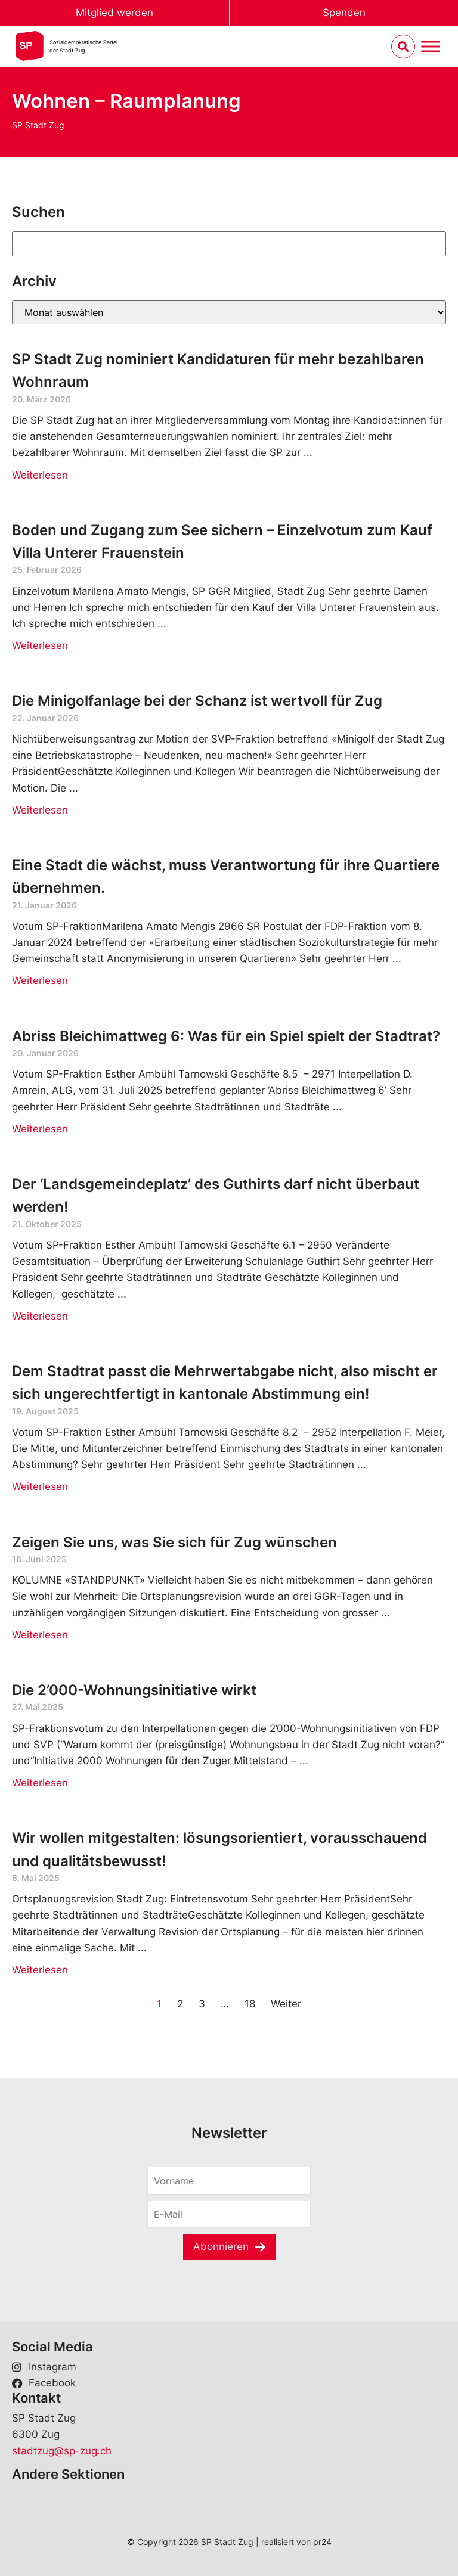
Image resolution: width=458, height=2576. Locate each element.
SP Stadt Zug (38, 125)
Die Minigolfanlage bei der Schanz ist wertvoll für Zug (197, 700)
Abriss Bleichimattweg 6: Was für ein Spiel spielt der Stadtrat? (226, 1036)
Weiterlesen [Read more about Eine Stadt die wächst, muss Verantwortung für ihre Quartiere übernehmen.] (40, 980)
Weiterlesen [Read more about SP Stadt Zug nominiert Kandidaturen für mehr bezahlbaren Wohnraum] (40, 475)
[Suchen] (229, 243)
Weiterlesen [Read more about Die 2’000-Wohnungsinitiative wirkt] (40, 1783)
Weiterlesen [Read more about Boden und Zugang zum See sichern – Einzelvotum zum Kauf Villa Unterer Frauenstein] (40, 645)
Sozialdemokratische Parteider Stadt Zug (83, 46)
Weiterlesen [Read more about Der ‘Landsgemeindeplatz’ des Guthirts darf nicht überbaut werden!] (40, 1316)
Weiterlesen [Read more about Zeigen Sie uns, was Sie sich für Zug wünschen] (40, 1635)
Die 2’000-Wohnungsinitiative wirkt (134, 1690)
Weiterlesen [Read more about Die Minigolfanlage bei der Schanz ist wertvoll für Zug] (40, 810)
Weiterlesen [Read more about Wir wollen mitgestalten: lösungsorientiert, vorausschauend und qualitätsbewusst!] (40, 1970)
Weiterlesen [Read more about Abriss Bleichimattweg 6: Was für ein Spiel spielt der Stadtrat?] (40, 1129)
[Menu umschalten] (430, 46)
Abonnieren (221, 2246)
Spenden (344, 12)
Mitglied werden (114, 12)
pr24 (322, 2542)
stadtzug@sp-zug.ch (62, 2451)
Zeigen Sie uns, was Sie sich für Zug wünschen (174, 1542)
